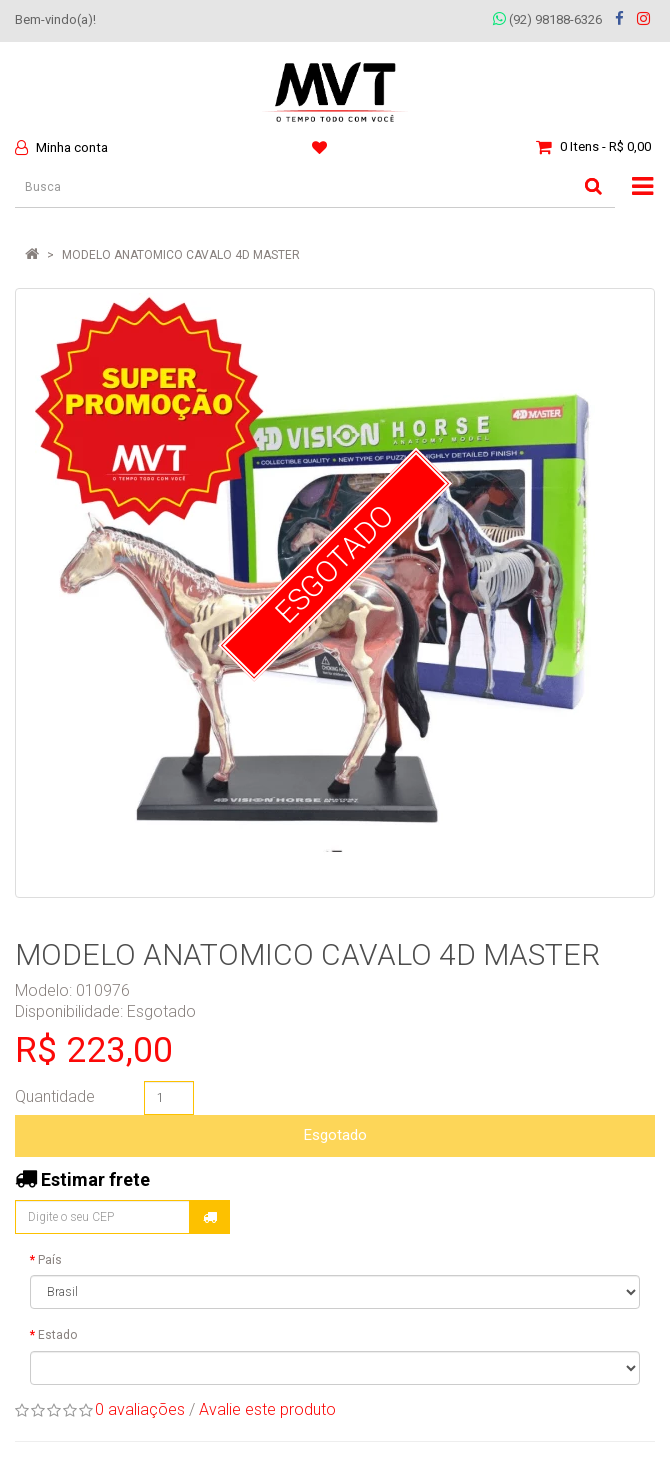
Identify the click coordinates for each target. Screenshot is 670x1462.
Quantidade (55, 1096)
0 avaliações (140, 1409)
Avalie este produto (267, 1409)
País (50, 1260)
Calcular (210, 1217)
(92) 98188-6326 (547, 19)
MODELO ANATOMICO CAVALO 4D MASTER (181, 255)
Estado (57, 1335)
